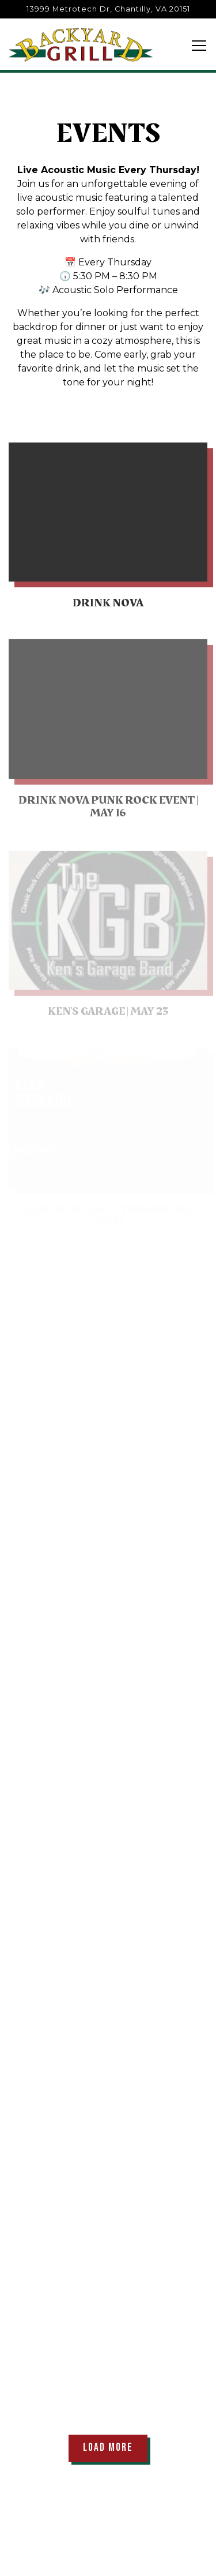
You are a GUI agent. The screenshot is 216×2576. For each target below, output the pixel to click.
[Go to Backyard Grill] (108, 8)
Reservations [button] (108, 2559)
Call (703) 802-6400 (108, 2527)
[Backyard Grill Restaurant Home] (81, 44)
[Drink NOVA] (108, 529)
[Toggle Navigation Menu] (199, 46)
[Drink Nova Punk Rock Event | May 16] (108, 734)
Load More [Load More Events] (115, 2446)
